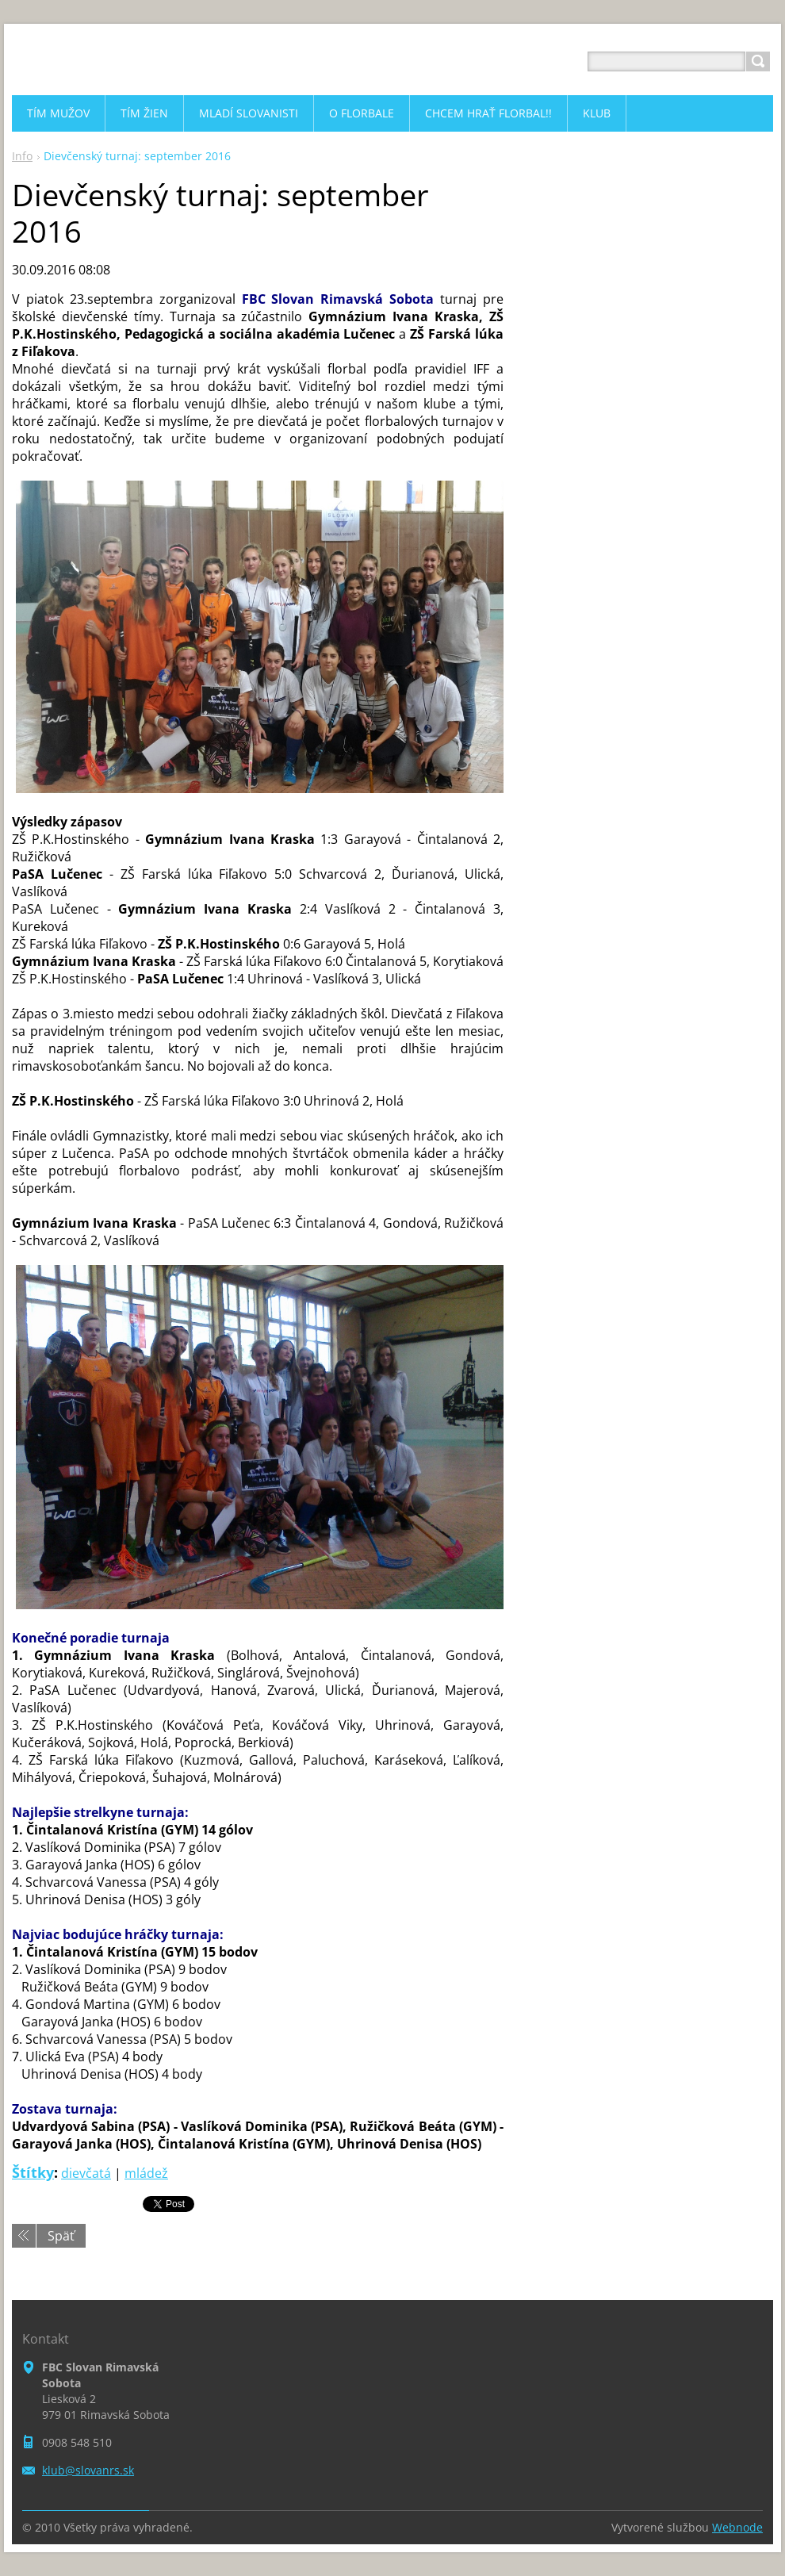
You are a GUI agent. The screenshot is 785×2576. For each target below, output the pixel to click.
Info (22, 155)
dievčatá (86, 2173)
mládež (146, 2173)
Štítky (33, 2172)
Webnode (737, 2527)
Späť (61, 2235)
